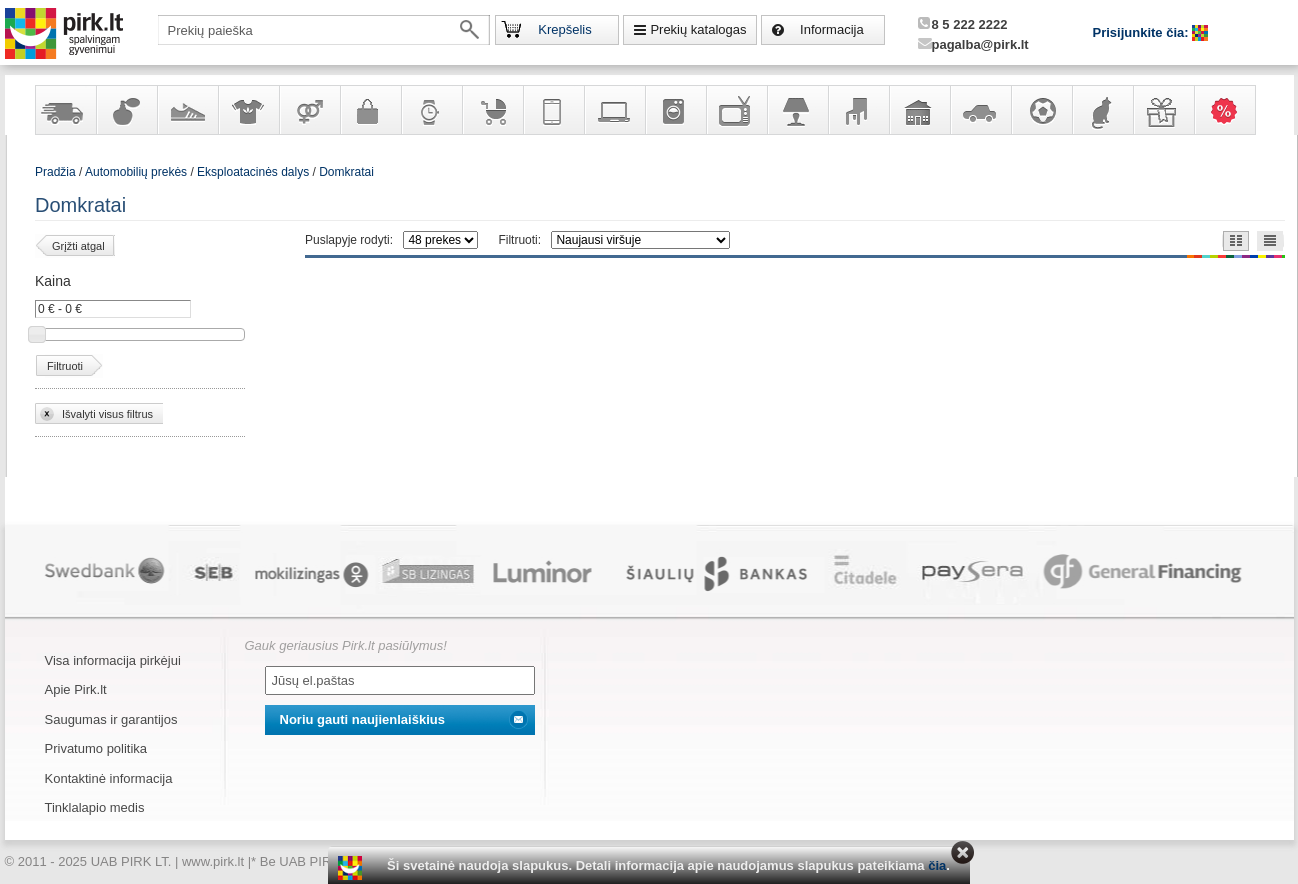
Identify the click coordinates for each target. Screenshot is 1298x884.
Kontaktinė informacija (109, 778)
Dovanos (1163, 110)
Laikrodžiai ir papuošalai (431, 110)
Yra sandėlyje (65, 110)
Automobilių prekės (980, 110)
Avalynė (187, 110)
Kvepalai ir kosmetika (126, 110)
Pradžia (55, 172)
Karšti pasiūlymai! (1231, 110)
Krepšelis (564, 29)
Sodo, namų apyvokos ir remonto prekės (919, 110)
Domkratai (346, 172)
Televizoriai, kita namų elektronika (736, 110)
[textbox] (324, 30)
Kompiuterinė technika (614, 110)
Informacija (832, 29)
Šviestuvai (797, 110)
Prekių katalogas (698, 29)
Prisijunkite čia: (1143, 32)
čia (937, 865)
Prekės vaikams (492, 110)
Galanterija (370, 110)
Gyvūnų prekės (1102, 110)
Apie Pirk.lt (76, 689)
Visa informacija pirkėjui (113, 660)
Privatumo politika (96, 748)
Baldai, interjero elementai (858, 110)
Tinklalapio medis (95, 807)
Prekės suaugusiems (309, 110)
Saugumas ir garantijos (111, 719)
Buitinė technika (675, 110)
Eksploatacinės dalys (253, 172)
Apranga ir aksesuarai (248, 110)
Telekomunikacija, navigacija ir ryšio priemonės (553, 110)
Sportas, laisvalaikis (1041, 110)
